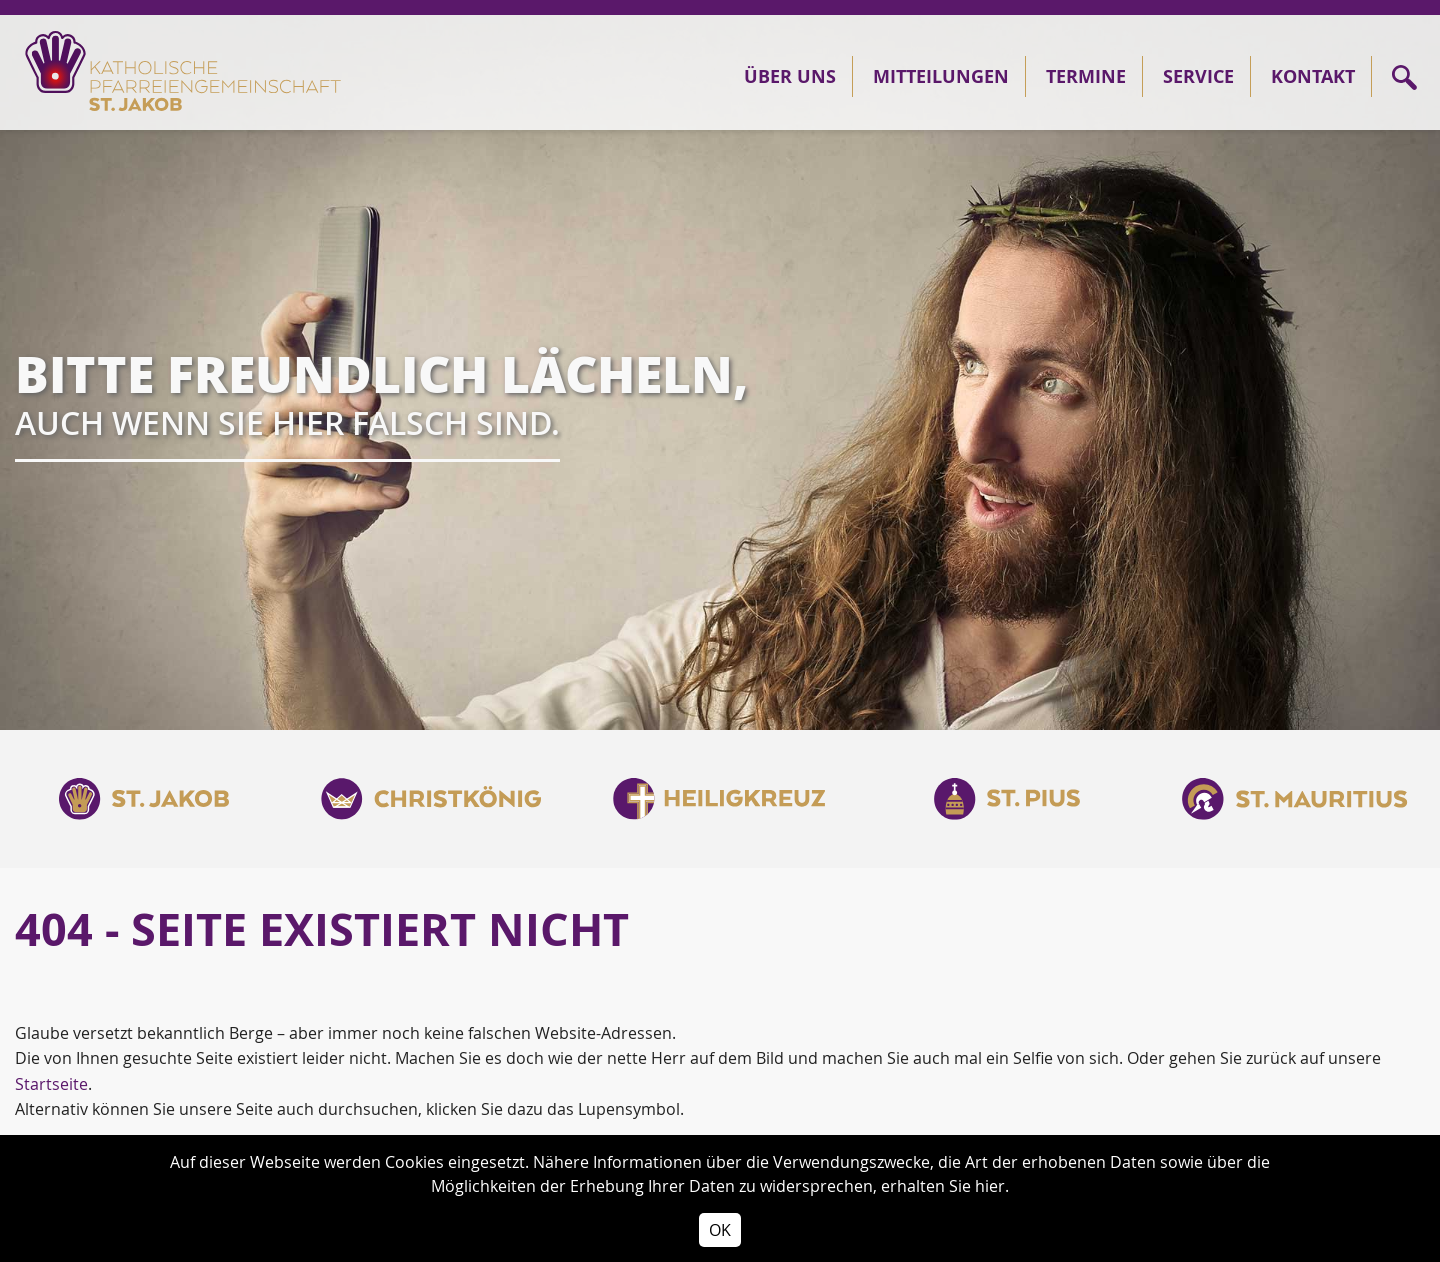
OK (720, 1230)
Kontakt (1313, 76)
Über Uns (790, 76)
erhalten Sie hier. (945, 1186)
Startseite (51, 1084)
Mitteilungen (941, 76)
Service (1198, 76)
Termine (1086, 76)
